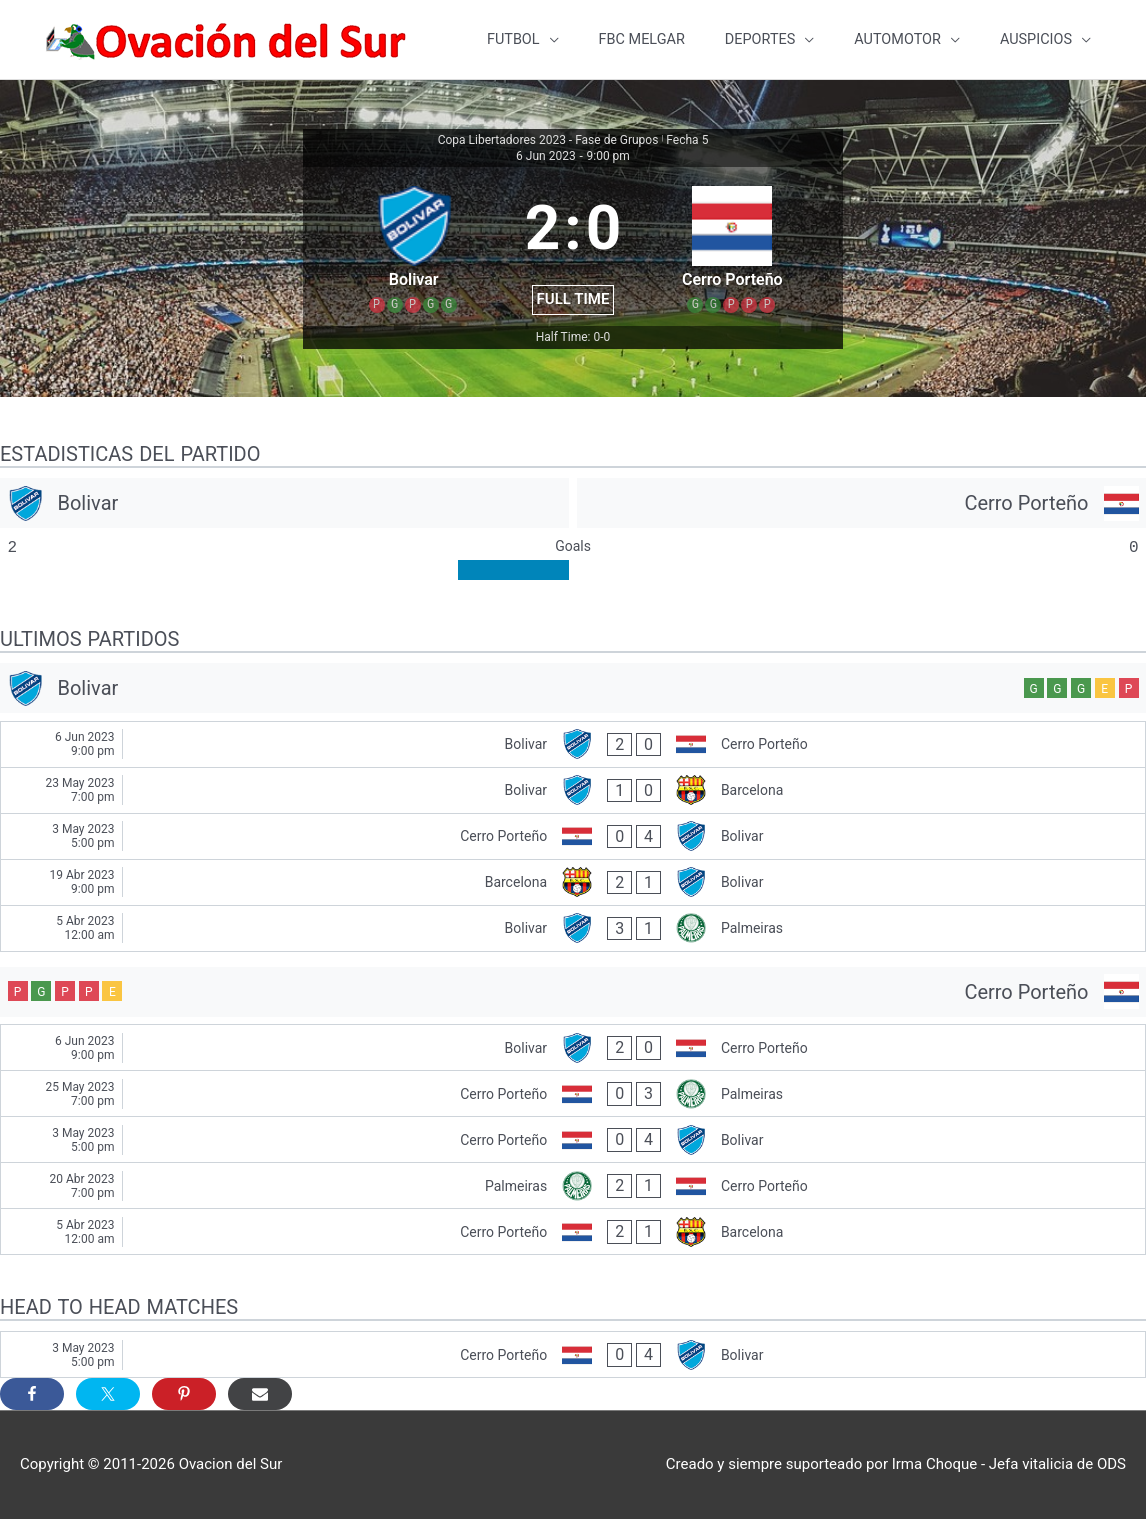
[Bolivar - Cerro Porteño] (573, 745)
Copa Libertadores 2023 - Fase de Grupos (548, 141)
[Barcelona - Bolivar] (573, 883)
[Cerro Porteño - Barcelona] (573, 1232)
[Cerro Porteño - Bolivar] (573, 837)
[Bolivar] (284, 504)
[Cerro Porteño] (861, 504)
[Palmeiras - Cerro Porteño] (573, 1186)
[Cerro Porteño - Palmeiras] (573, 1094)
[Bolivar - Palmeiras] (573, 929)
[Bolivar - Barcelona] (573, 791)
